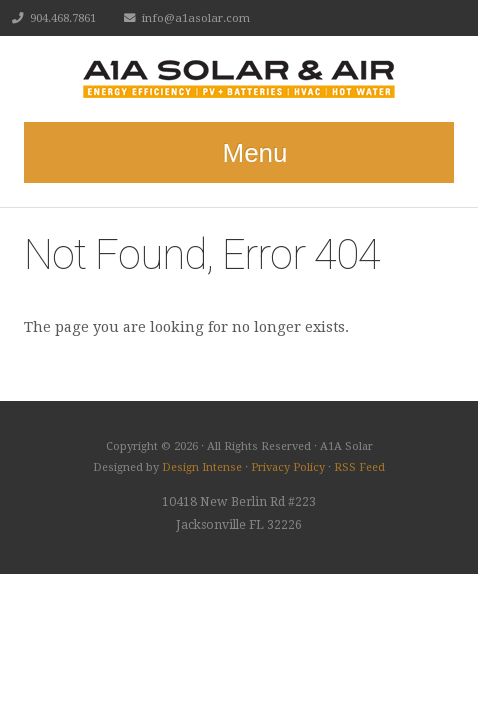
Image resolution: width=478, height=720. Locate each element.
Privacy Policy (288, 467)
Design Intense (202, 467)
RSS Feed (359, 467)
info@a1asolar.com (196, 18)
